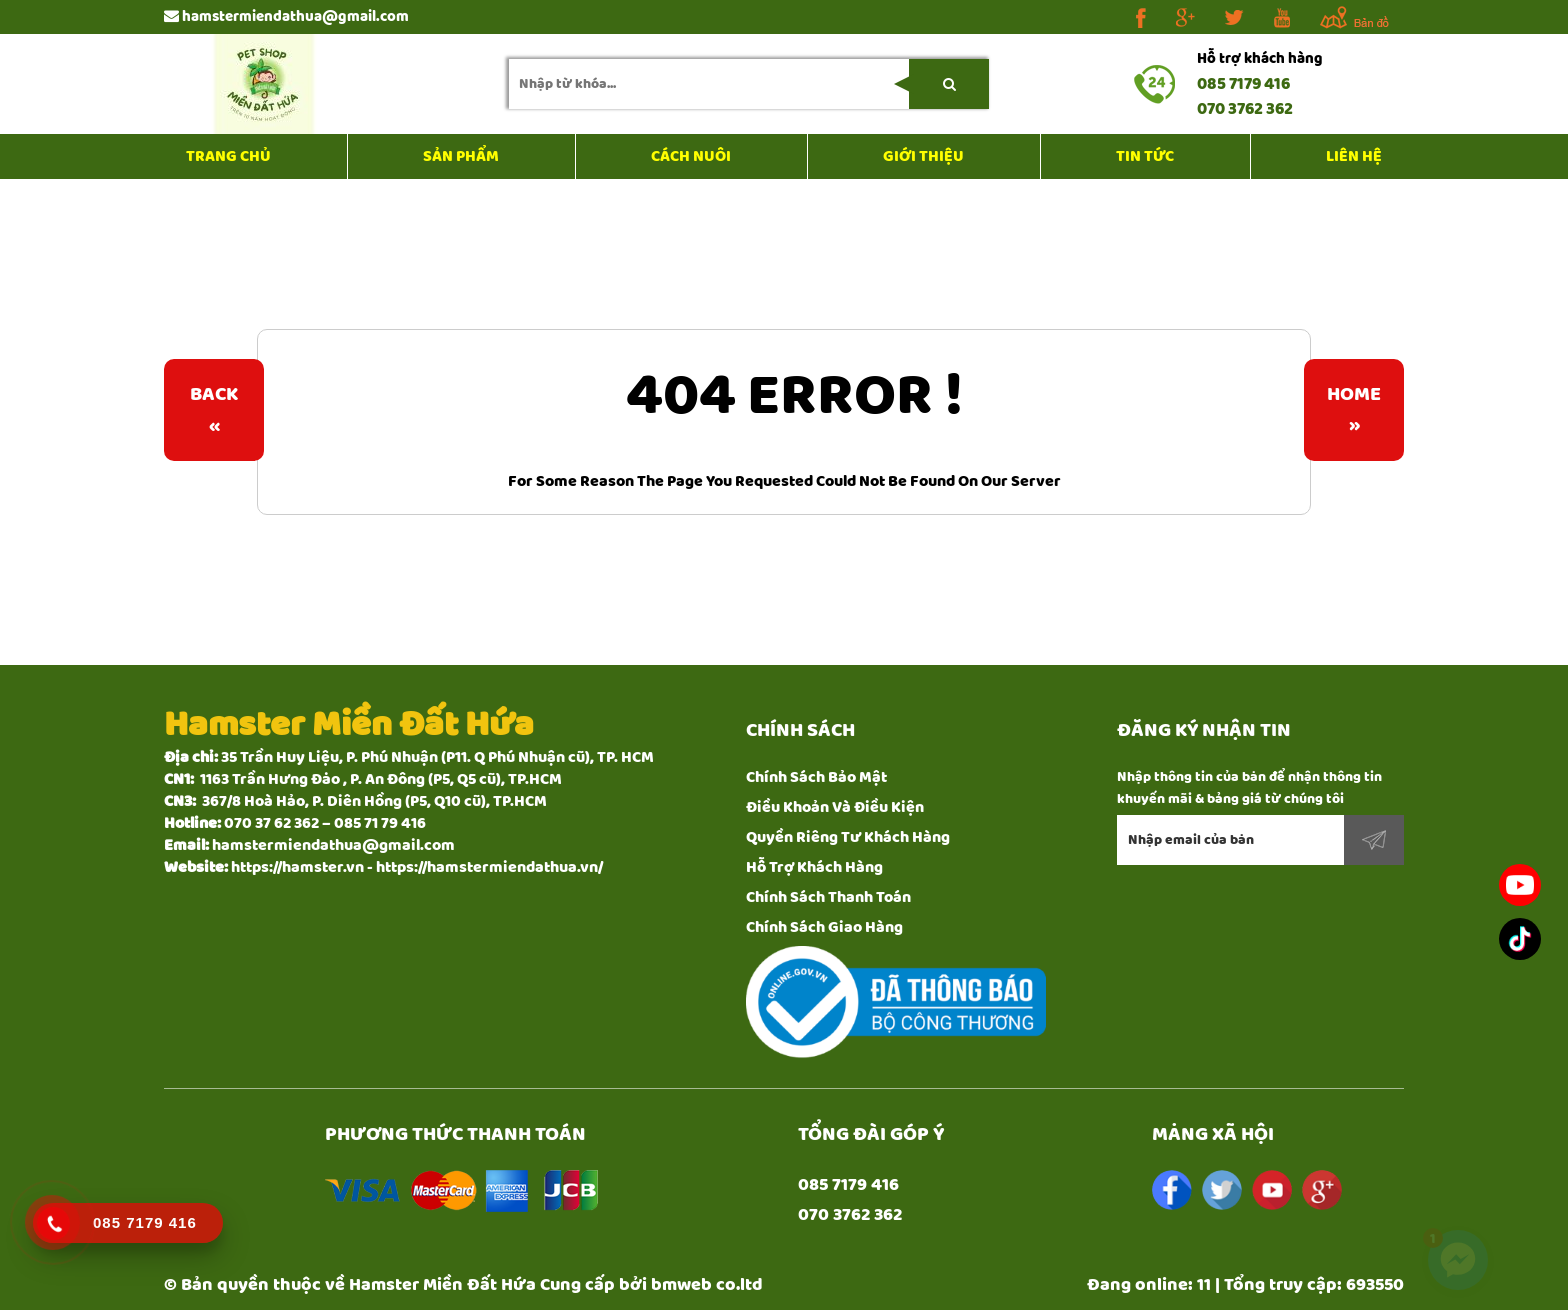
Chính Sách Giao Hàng (824, 927)
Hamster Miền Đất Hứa (442, 1285)
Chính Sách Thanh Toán (828, 897)
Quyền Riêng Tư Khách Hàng (848, 837)
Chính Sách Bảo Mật (816, 777)
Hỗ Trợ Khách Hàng (814, 867)
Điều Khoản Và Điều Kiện (835, 807)
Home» (1354, 410)
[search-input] (749, 84)
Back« (214, 410)
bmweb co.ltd (707, 1285)
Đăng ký (1374, 840)
